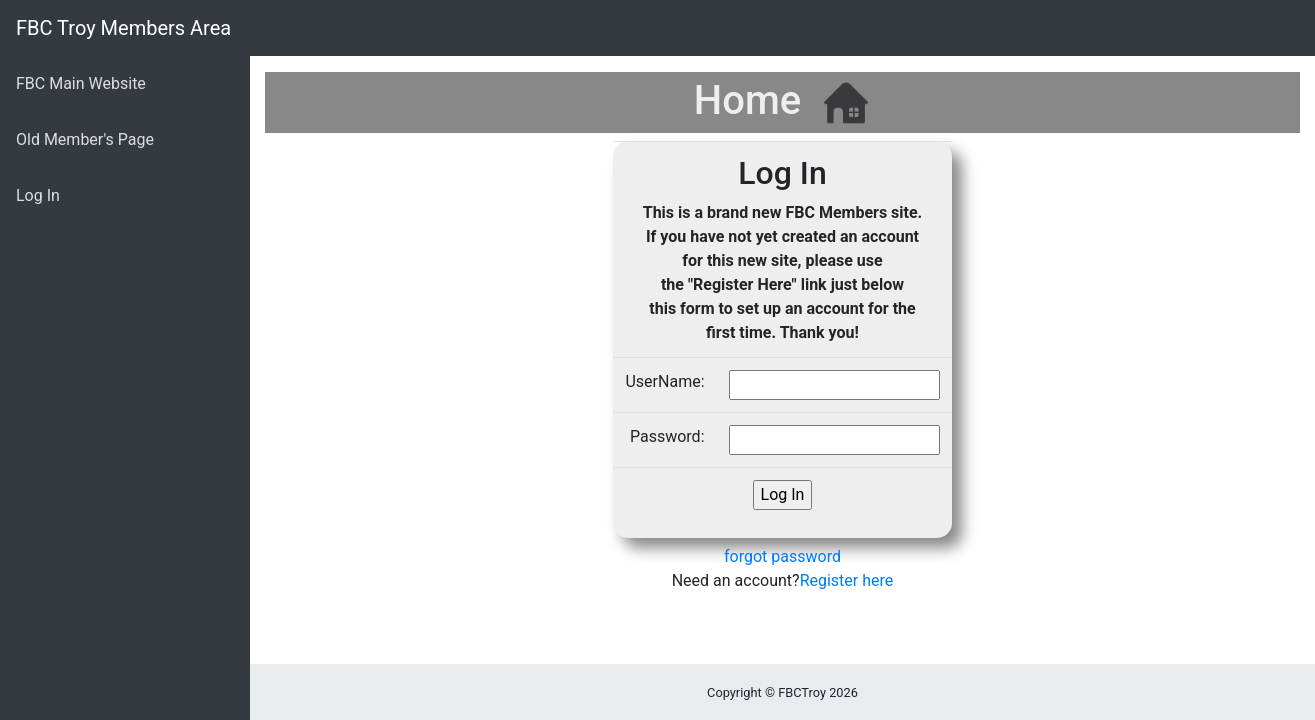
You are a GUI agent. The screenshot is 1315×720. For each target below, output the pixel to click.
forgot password (782, 556)
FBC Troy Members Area (123, 28)
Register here (847, 580)
